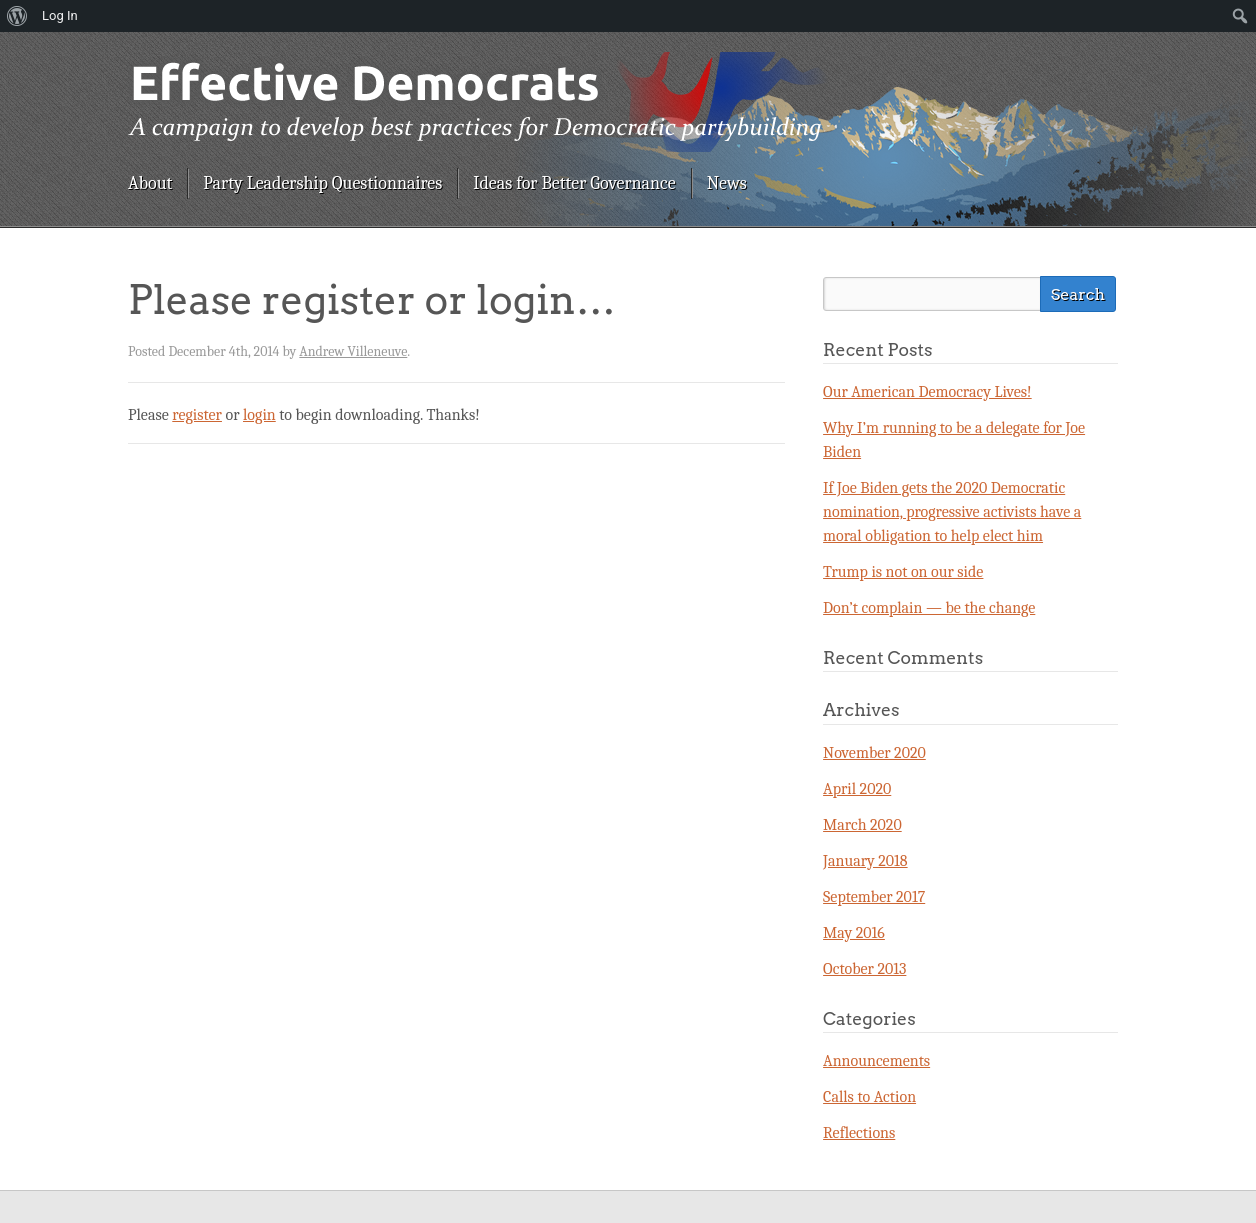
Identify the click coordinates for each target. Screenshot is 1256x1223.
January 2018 (865, 861)
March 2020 (862, 825)
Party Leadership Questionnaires (322, 183)
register (197, 415)
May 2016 (854, 933)
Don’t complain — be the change (929, 608)
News (727, 183)
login (259, 415)
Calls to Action (869, 1097)
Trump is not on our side (903, 572)
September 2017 (874, 897)
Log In (60, 15)
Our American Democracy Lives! (927, 392)
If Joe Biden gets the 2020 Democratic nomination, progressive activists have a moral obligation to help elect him (952, 512)
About (150, 183)
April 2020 (857, 789)
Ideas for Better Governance (574, 183)
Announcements (876, 1061)
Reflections (859, 1133)
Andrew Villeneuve (353, 351)
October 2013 (864, 969)
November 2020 (874, 753)
